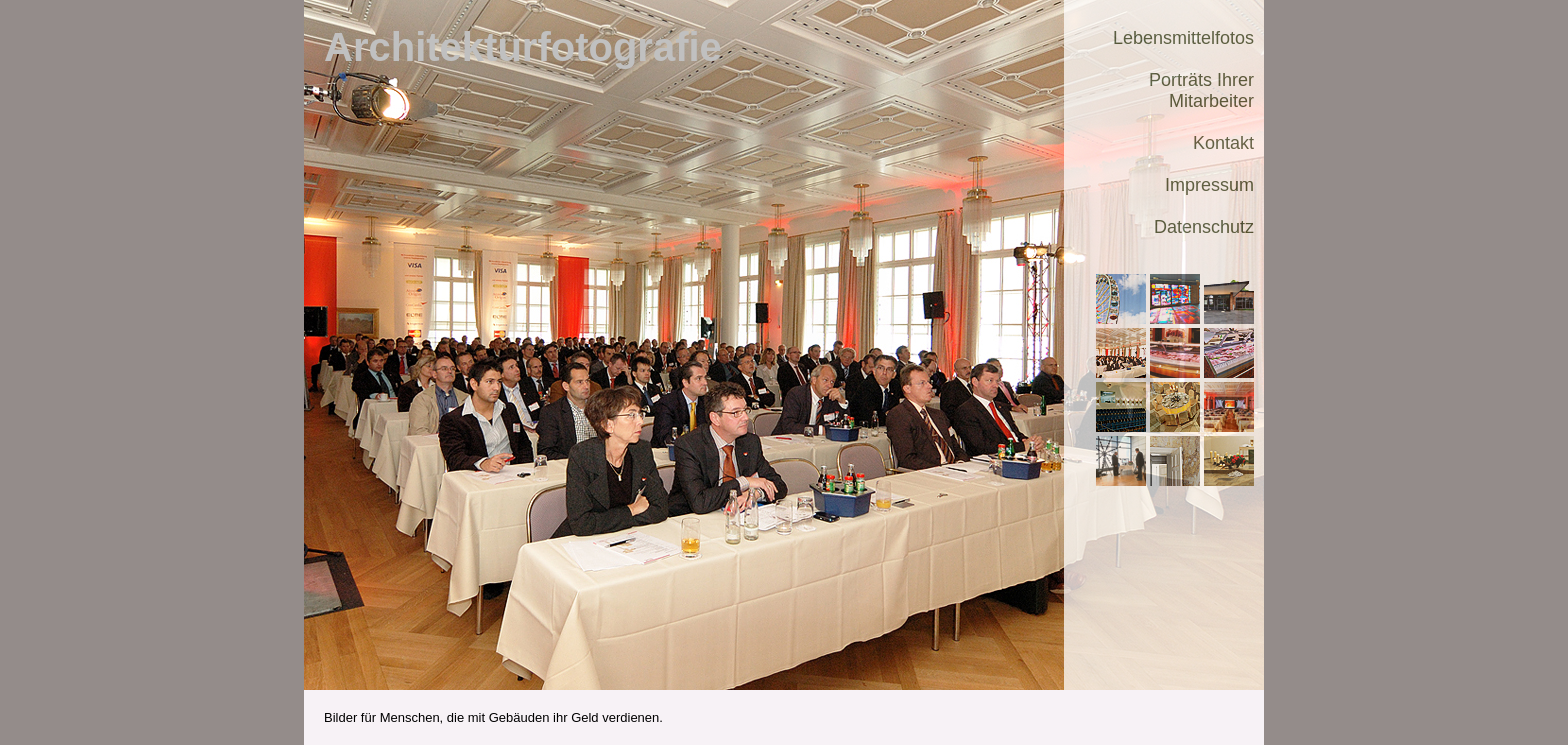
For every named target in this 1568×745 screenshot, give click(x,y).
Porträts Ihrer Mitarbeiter (1201, 90)
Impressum (1209, 185)
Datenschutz (1204, 227)
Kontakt (1223, 143)
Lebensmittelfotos (1183, 38)
